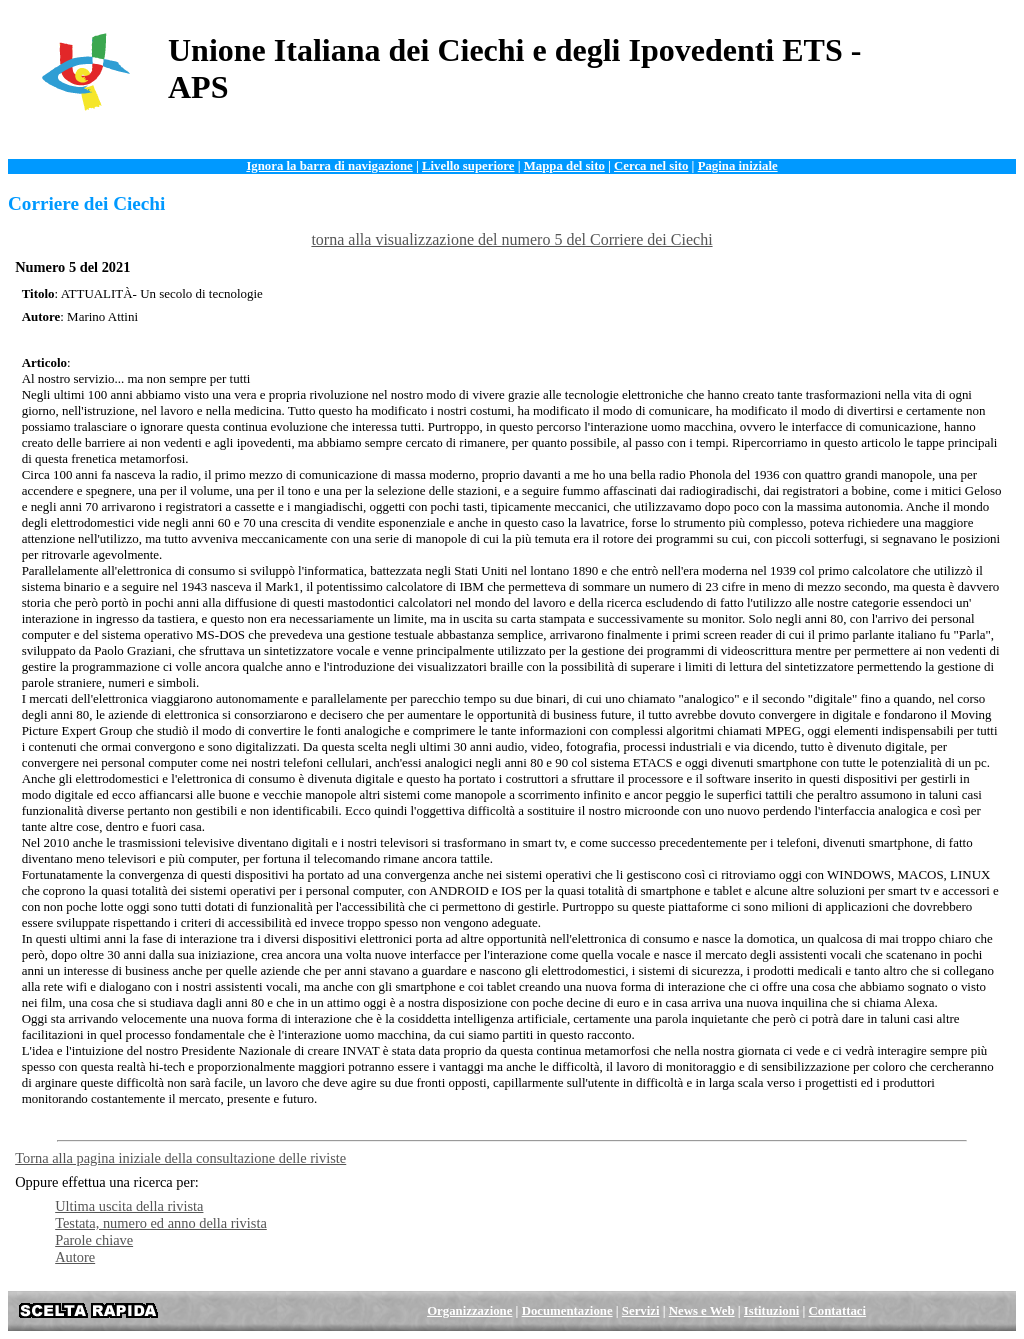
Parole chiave (94, 1240)
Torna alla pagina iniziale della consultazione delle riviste (180, 1158)
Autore (75, 1257)
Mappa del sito (564, 166)
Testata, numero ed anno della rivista (161, 1223)
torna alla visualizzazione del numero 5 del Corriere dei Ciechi (511, 239)
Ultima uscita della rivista (129, 1206)
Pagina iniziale (738, 166)
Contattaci (838, 1311)
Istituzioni (771, 1311)
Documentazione (567, 1311)
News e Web (702, 1311)
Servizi (641, 1311)
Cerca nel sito (651, 166)
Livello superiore (468, 166)
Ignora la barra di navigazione (329, 166)
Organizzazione (469, 1311)
